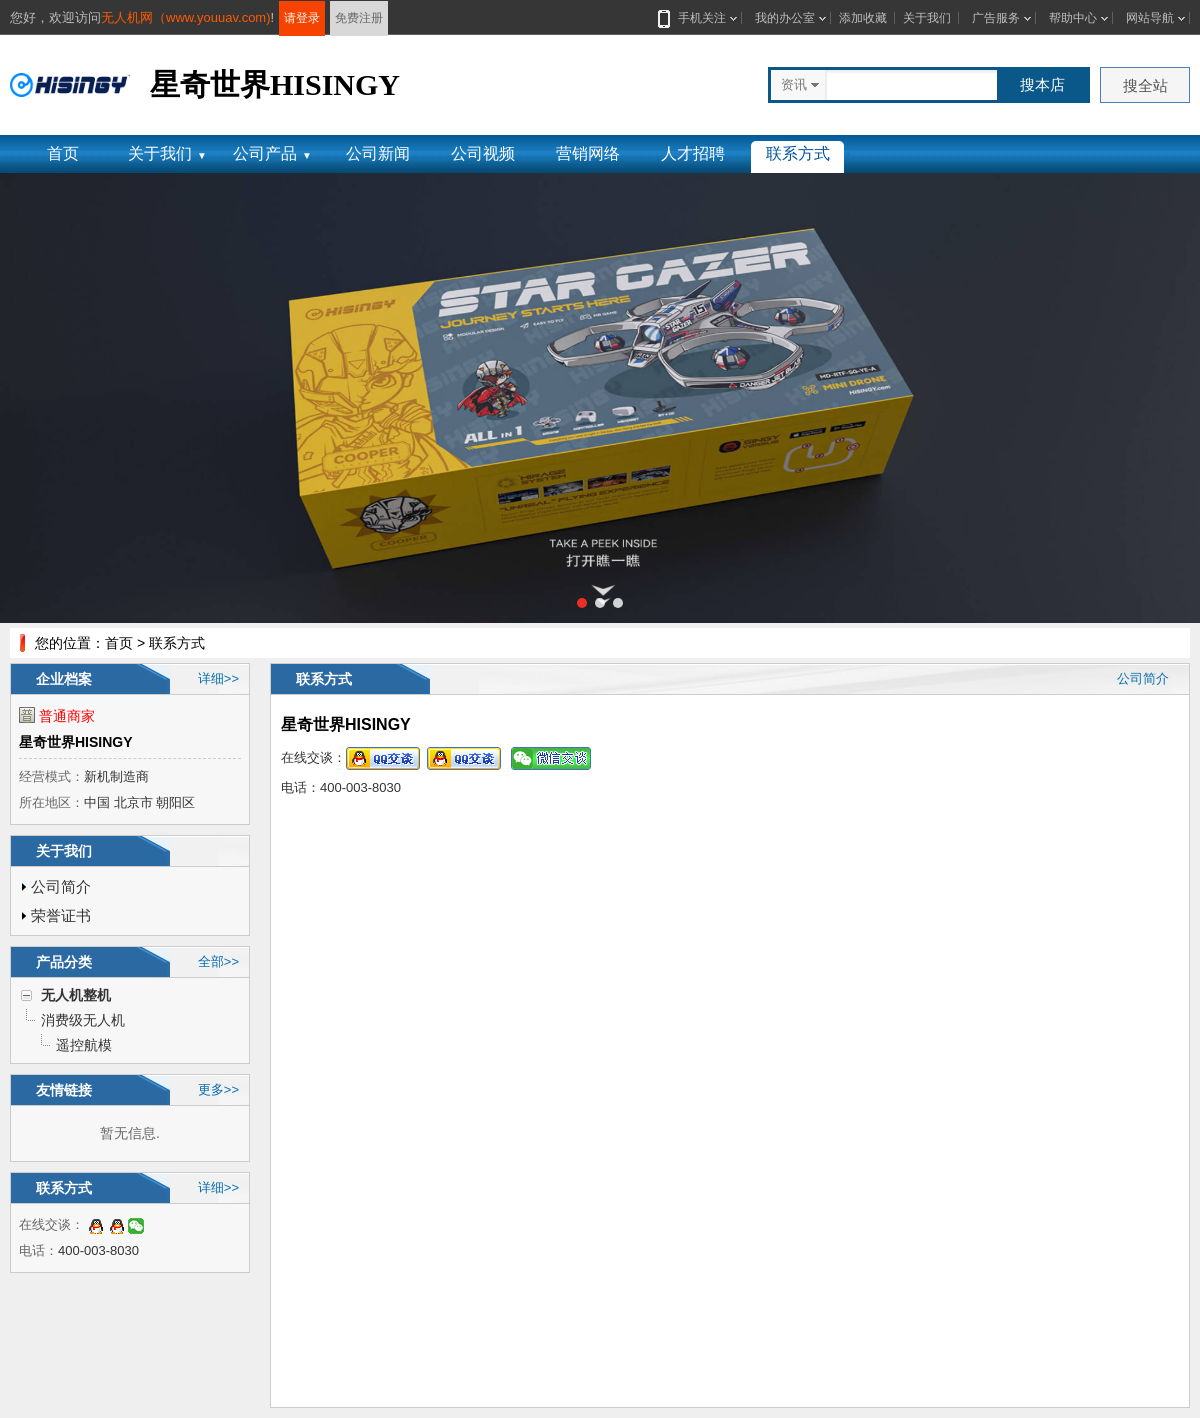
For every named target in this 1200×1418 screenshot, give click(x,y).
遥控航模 (84, 1045)
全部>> (218, 961)
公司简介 (61, 886)
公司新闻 (378, 153)
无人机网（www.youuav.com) (186, 17)
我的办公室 (785, 18)
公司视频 (483, 153)
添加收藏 (863, 18)
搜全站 (1145, 85)
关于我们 (927, 18)
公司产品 (272, 153)
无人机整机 (76, 995)
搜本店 (1042, 84)
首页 (63, 153)
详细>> (218, 678)
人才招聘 (693, 153)
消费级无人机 (83, 1020)
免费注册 (359, 18)
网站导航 (1150, 18)
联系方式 (798, 153)
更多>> (218, 1089)
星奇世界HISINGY (76, 742)
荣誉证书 (61, 915)
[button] (582, 603)
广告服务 (996, 18)
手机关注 (698, 18)
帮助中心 (1073, 18)
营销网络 (588, 153)
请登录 (302, 18)
